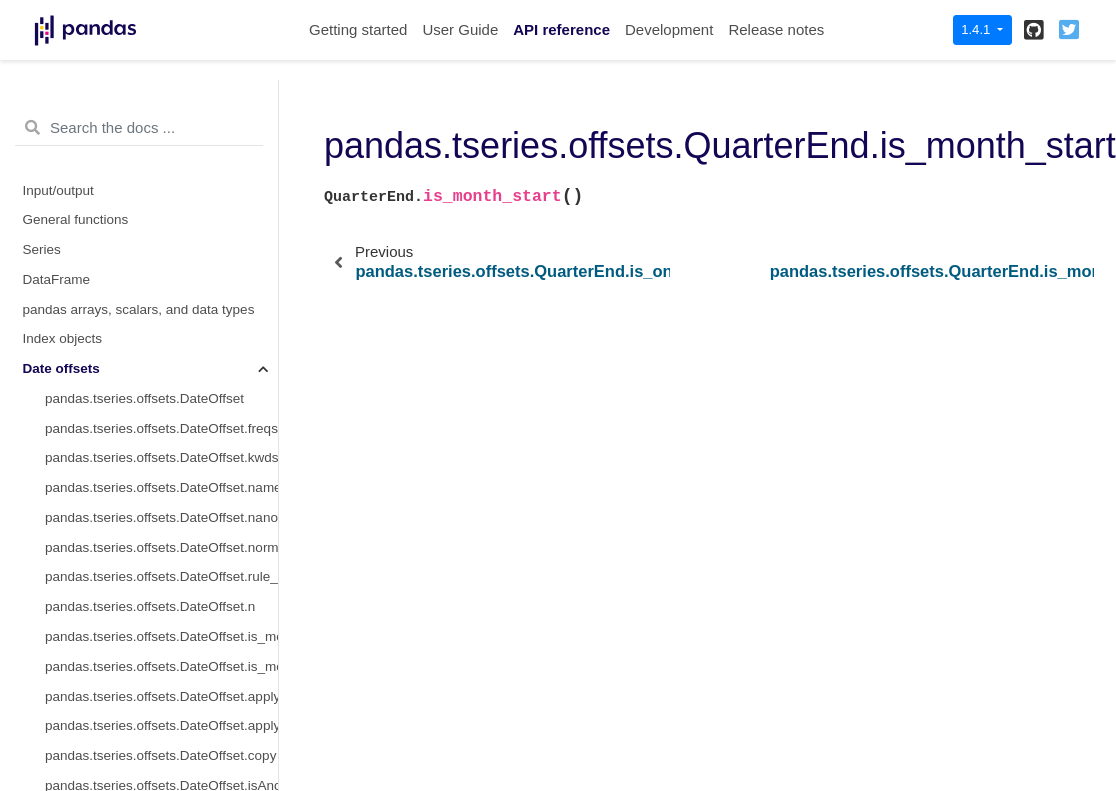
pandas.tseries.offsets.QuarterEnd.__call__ (161, 203)
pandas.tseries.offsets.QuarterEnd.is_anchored (161, 143)
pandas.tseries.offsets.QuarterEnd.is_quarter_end (161, 322)
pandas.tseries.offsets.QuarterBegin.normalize (161, 560)
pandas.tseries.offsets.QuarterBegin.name (161, 500)
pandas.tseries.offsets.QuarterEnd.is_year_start (161, 352)
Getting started (358, 29)
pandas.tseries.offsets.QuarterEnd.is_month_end (161, 262)
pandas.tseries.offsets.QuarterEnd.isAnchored (161, 84)
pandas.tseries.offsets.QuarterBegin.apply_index (161, 709)
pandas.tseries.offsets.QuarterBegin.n (158, 619)
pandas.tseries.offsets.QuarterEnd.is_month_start (161, 232)
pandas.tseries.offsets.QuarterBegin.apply (161, 679)
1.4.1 (977, 29)
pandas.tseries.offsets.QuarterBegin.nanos (161, 530)
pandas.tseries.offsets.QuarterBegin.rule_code (161, 590)
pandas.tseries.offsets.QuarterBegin (152, 411)
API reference (561, 29)
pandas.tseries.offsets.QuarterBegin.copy (161, 738)
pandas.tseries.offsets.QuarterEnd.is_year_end (161, 381)
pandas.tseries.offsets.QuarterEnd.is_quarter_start (161, 292)
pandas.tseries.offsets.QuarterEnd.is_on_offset (161, 173)
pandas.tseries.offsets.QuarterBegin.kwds (161, 471)
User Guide (460, 29)
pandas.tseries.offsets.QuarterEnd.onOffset (161, 113)
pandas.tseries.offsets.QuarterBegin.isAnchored (161, 768)
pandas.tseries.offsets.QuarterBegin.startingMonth (161, 649)
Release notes (776, 29)
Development (669, 29)
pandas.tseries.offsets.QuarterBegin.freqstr (161, 441)
